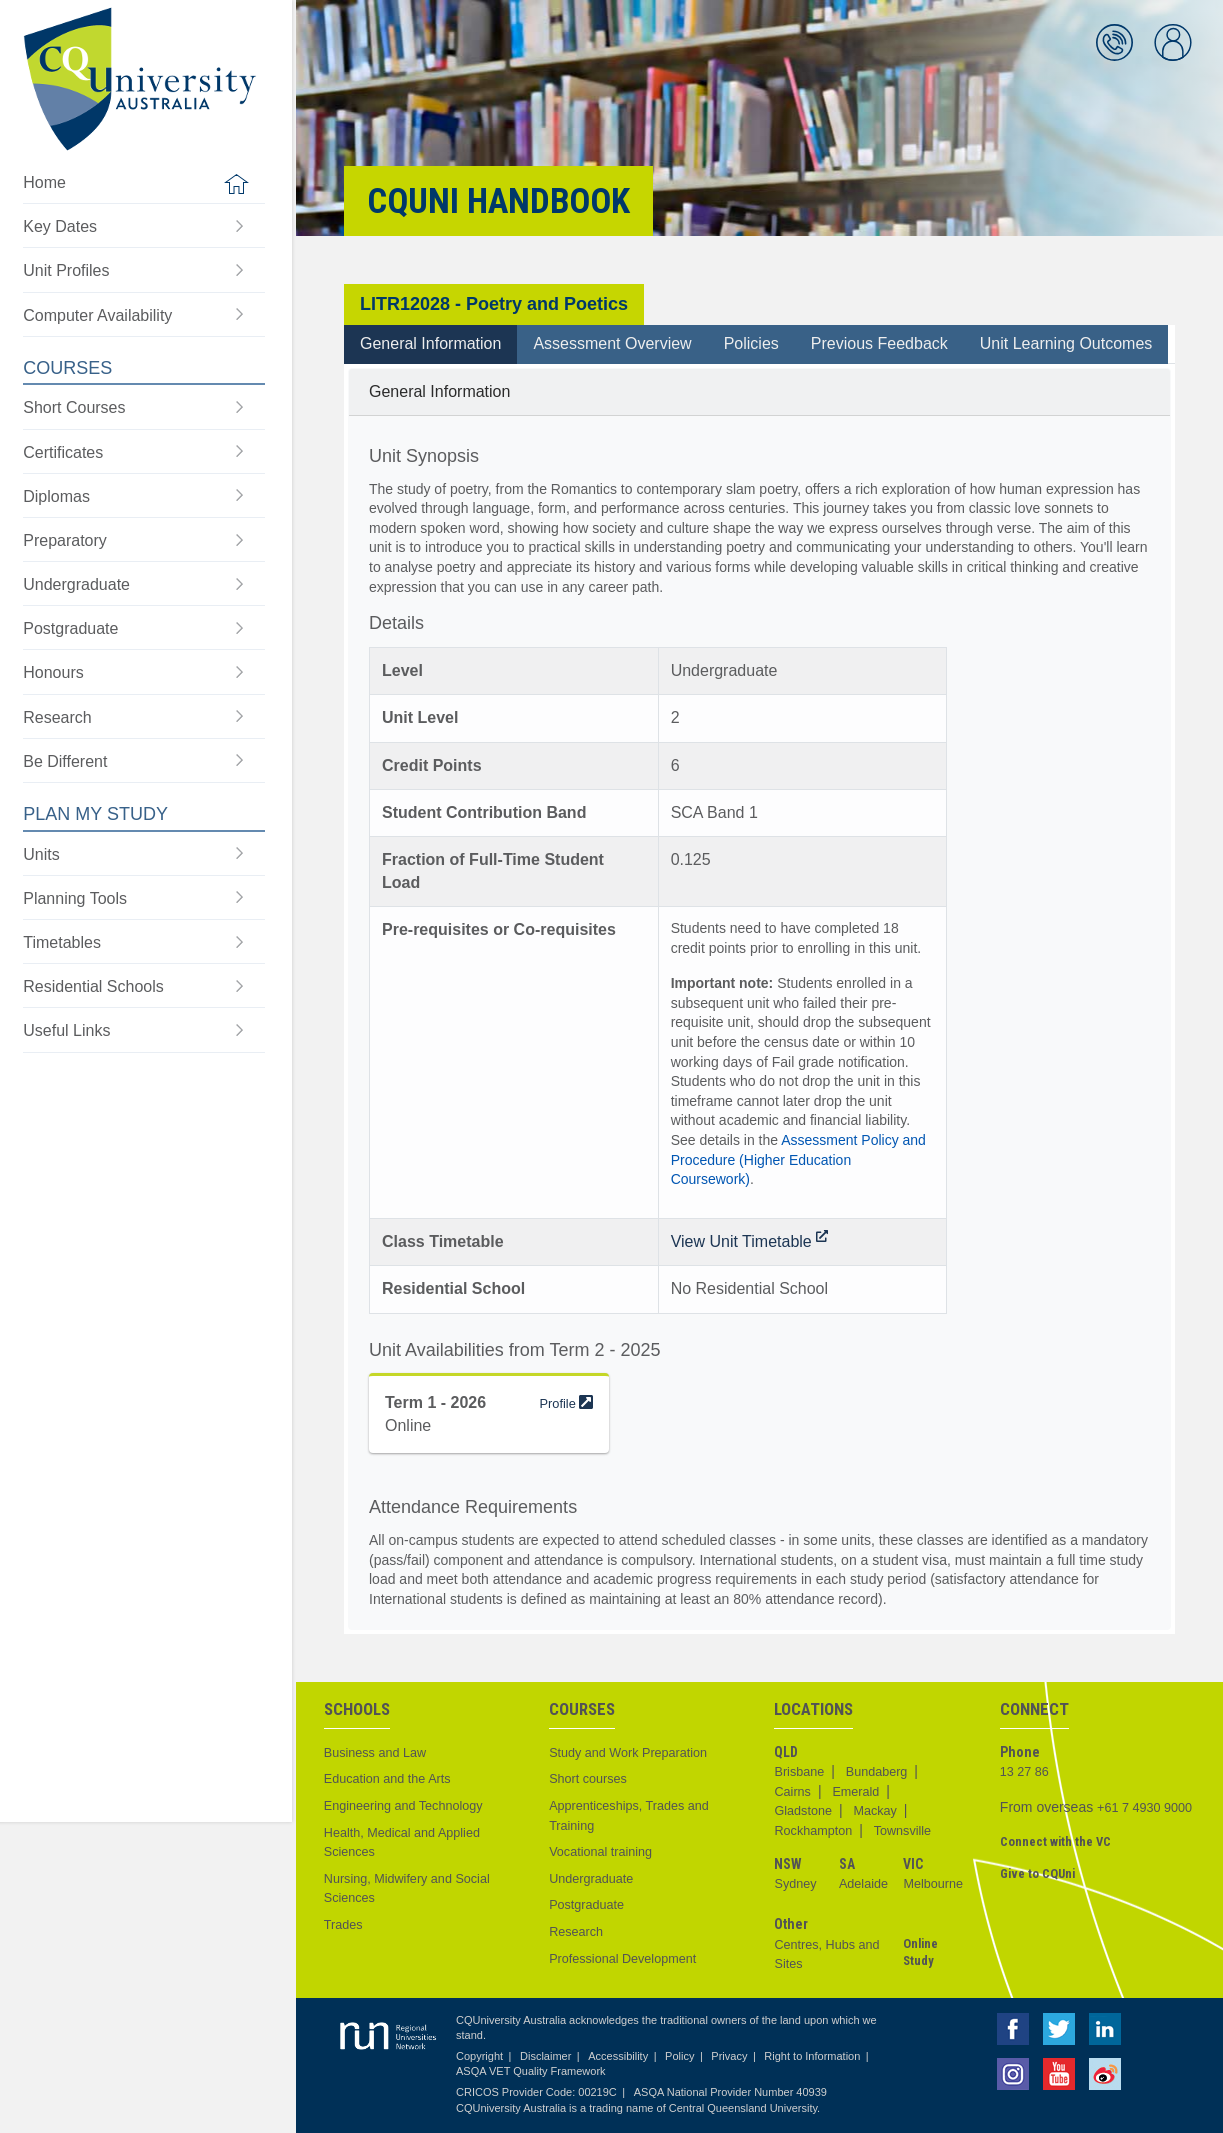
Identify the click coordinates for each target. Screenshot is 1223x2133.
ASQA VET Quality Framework (531, 2071)
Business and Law (375, 1753)
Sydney (795, 1884)
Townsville (902, 1831)
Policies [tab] (751, 343)
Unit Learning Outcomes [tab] (1066, 343)
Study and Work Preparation (628, 1753)
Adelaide (863, 1884)
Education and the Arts (387, 1779)
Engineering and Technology (403, 1806)
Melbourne (933, 1884)
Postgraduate (586, 1905)
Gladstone (802, 1811)
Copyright (479, 2056)
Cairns (792, 1792)
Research (576, 1932)
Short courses (588, 1779)
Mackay (874, 1811)
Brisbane (799, 1772)
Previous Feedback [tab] (879, 343)
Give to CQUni (1037, 1873)
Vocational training (600, 1852)
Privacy (729, 2056)
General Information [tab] (430, 343)
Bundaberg (877, 1772)
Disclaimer (545, 2056)
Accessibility (618, 2056)
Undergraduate (591, 1879)
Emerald (855, 1792)
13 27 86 (1024, 1772)
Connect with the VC (1055, 1841)
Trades (343, 1925)
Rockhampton (813, 1831)
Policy (679, 2056)
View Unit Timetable (750, 1241)
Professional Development (622, 1959)
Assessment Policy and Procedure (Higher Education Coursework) (798, 1159)
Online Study (920, 1952)
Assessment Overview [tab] (612, 343)
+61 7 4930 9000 (1144, 1808)
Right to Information (812, 2056)
